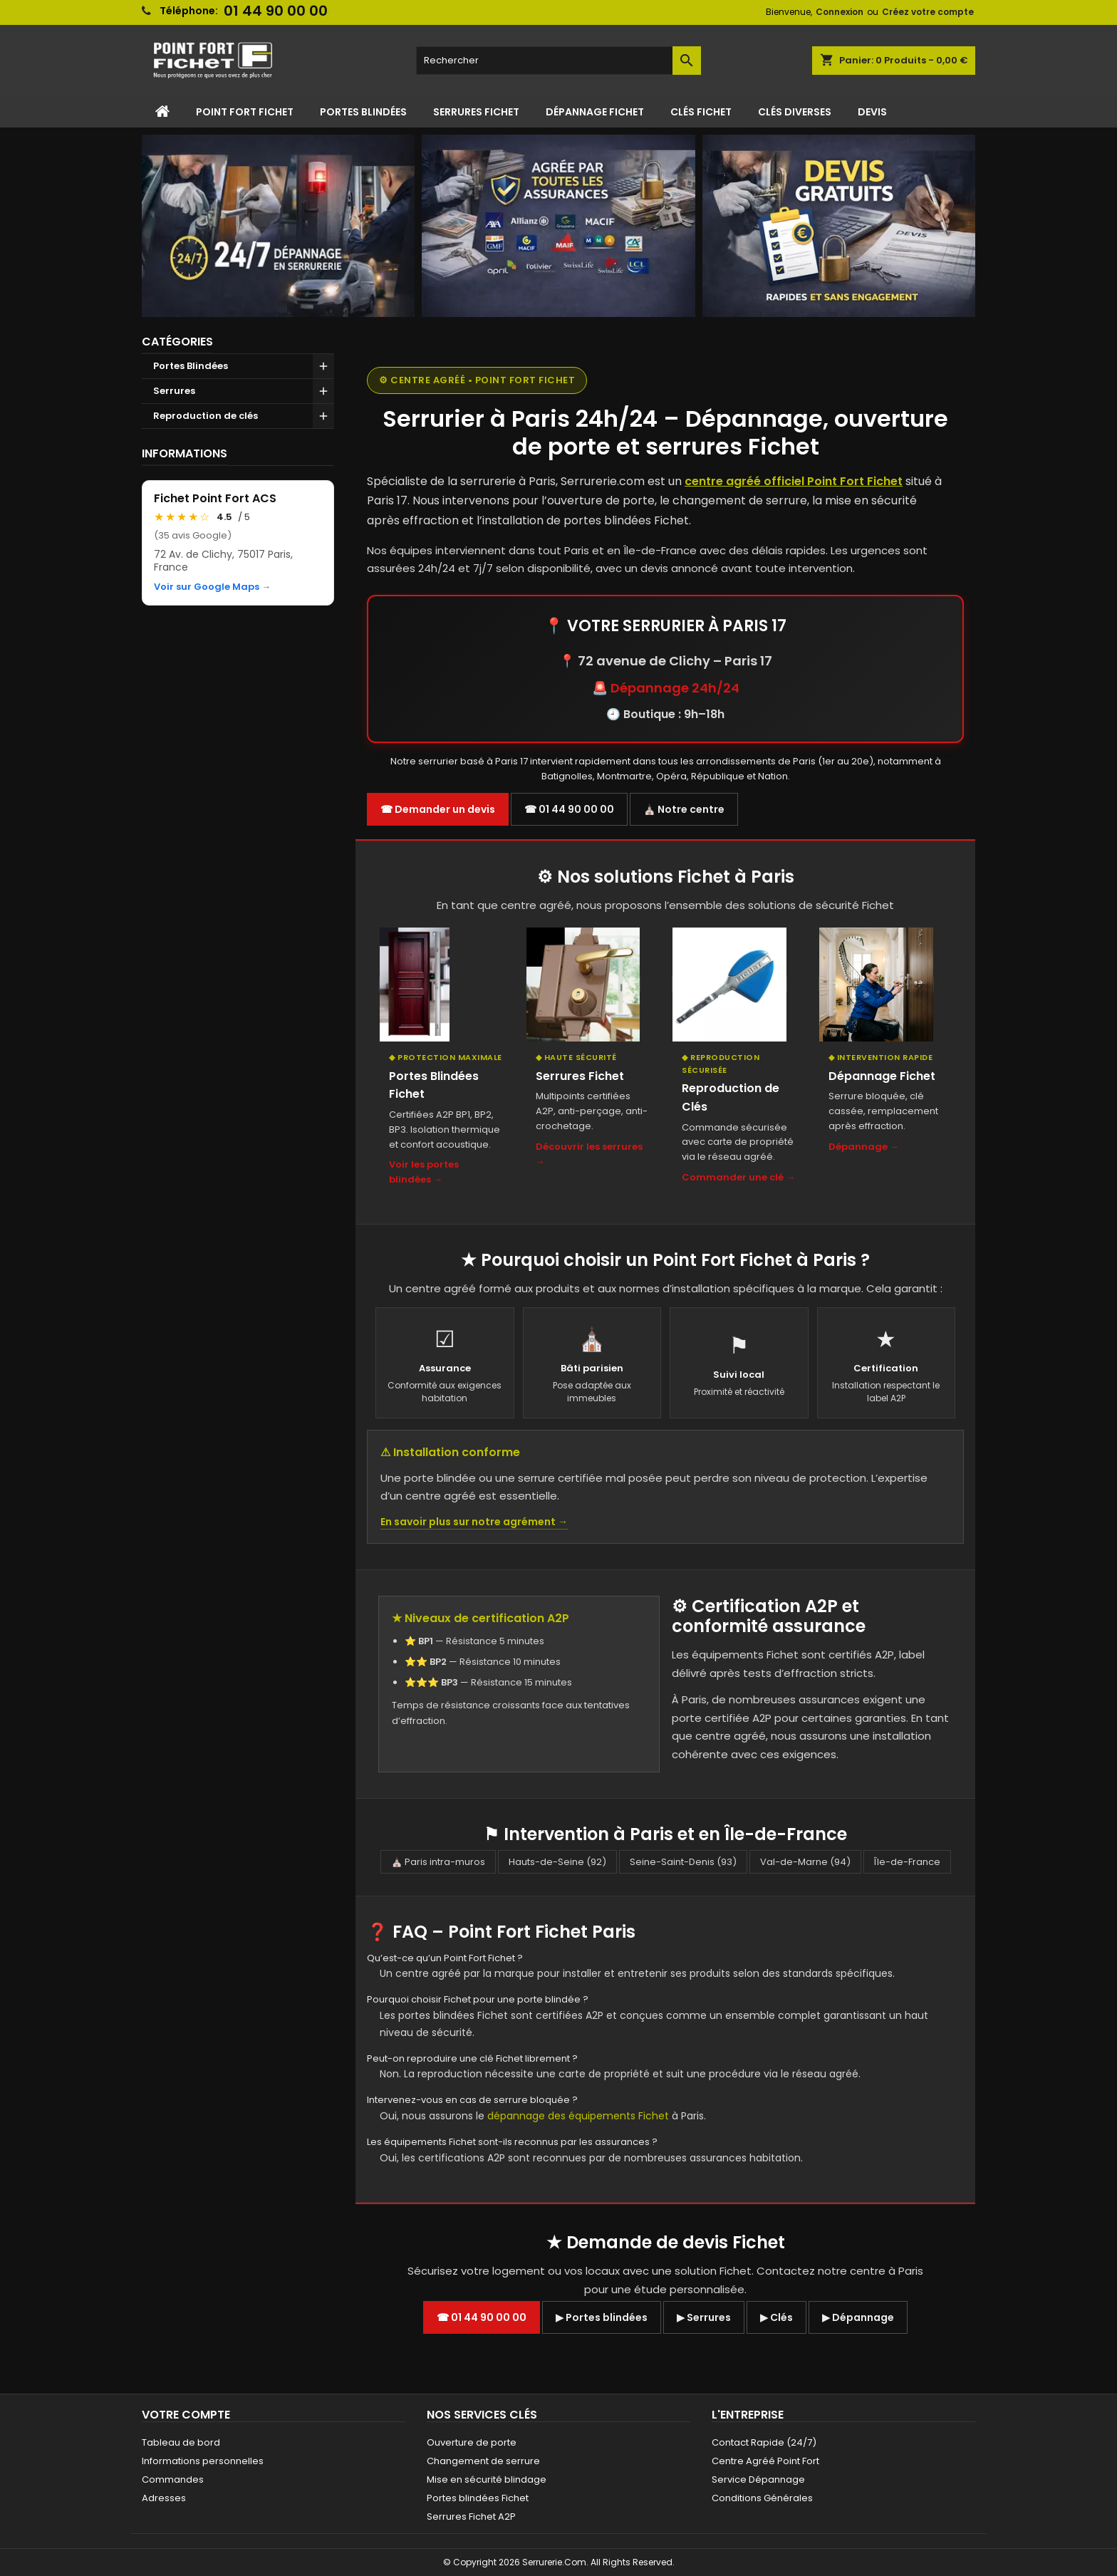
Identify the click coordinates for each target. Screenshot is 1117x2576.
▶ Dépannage (858, 2317)
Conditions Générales (762, 2498)
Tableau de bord (181, 2442)
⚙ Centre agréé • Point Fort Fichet (477, 380)
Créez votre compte (928, 12)
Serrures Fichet (476, 112)
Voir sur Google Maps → (212, 587)
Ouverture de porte (471, 2442)
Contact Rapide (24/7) (764, 2442)
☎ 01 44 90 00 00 (569, 809)
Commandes (173, 2479)
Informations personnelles (203, 2461)
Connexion (839, 12)
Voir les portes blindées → (424, 1172)
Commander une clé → (738, 1177)
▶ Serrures (704, 2317)
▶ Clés (776, 2317)
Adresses (164, 2498)
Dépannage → (863, 1146)
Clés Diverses (794, 112)
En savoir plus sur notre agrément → (474, 1522)
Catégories (177, 341)
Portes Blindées (363, 112)
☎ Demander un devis (437, 809)
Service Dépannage (758, 2479)
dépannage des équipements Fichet (578, 2116)
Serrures (174, 391)
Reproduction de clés (205, 415)
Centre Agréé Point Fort (765, 2461)
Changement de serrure (483, 2461)
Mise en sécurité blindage (486, 2479)
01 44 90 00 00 (276, 11)
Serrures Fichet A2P (471, 2516)
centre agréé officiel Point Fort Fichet (794, 481)
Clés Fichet (701, 112)
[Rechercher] (558, 60)
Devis (872, 112)
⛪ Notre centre (683, 809)
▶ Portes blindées (602, 2317)
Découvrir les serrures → (589, 1154)
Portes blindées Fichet (478, 2498)
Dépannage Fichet (595, 112)
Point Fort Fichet (244, 112)
